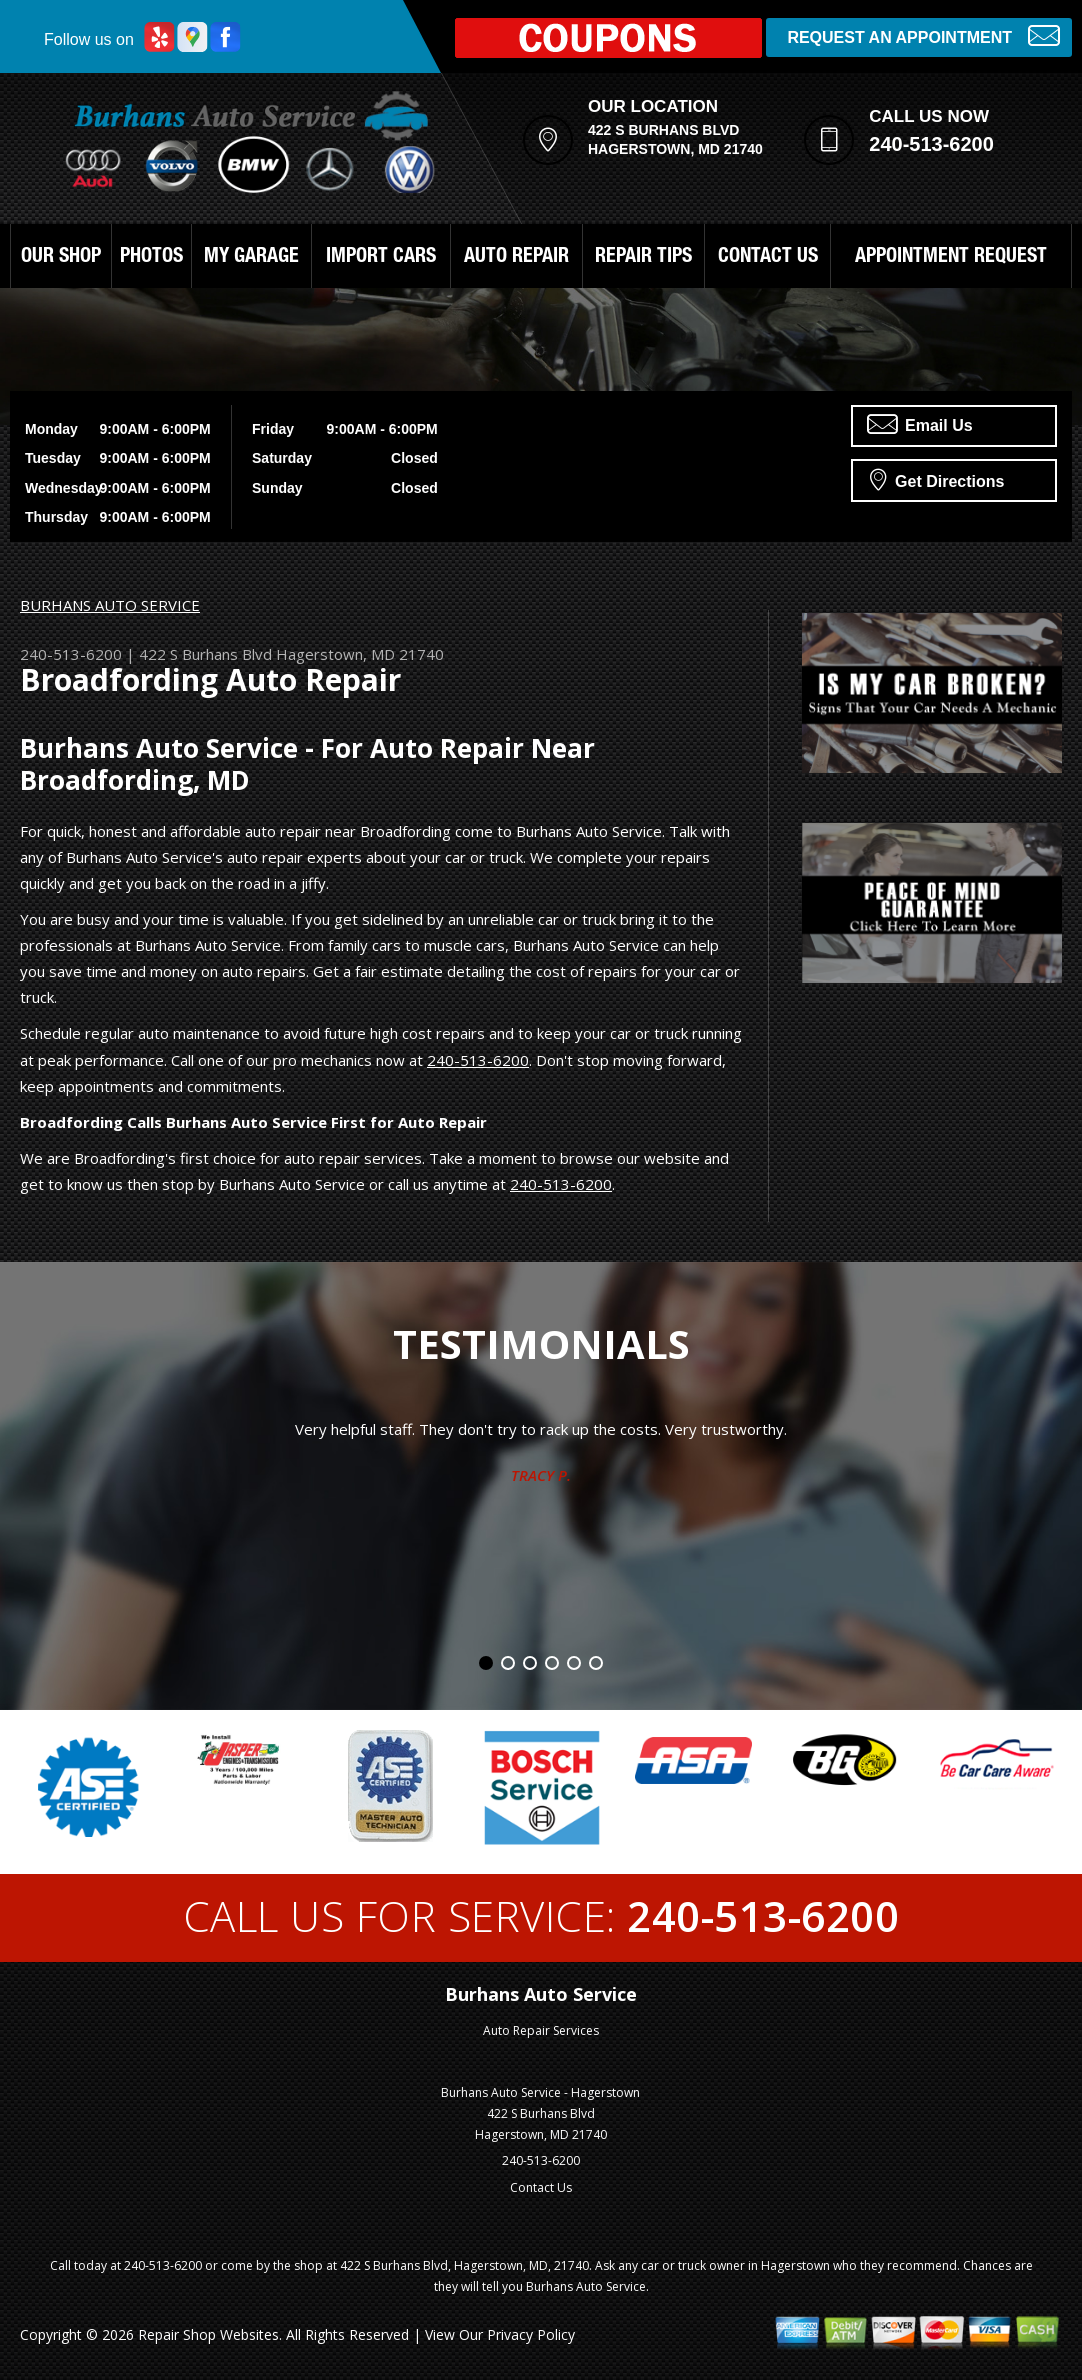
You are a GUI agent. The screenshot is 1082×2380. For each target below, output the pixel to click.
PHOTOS (151, 258)
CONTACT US (768, 258)
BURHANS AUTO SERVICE (110, 605)
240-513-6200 (931, 144)
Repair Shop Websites (208, 2334)
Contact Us (541, 2187)
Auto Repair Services (541, 2030)
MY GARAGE (251, 258)
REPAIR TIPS (643, 258)
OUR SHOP (61, 258)
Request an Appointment (923, 35)
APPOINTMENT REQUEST (951, 258)
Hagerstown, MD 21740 (360, 654)
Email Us (920, 424)
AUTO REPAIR (516, 258)
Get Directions (937, 479)
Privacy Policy (531, 2334)
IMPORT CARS (381, 258)
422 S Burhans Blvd (205, 654)
